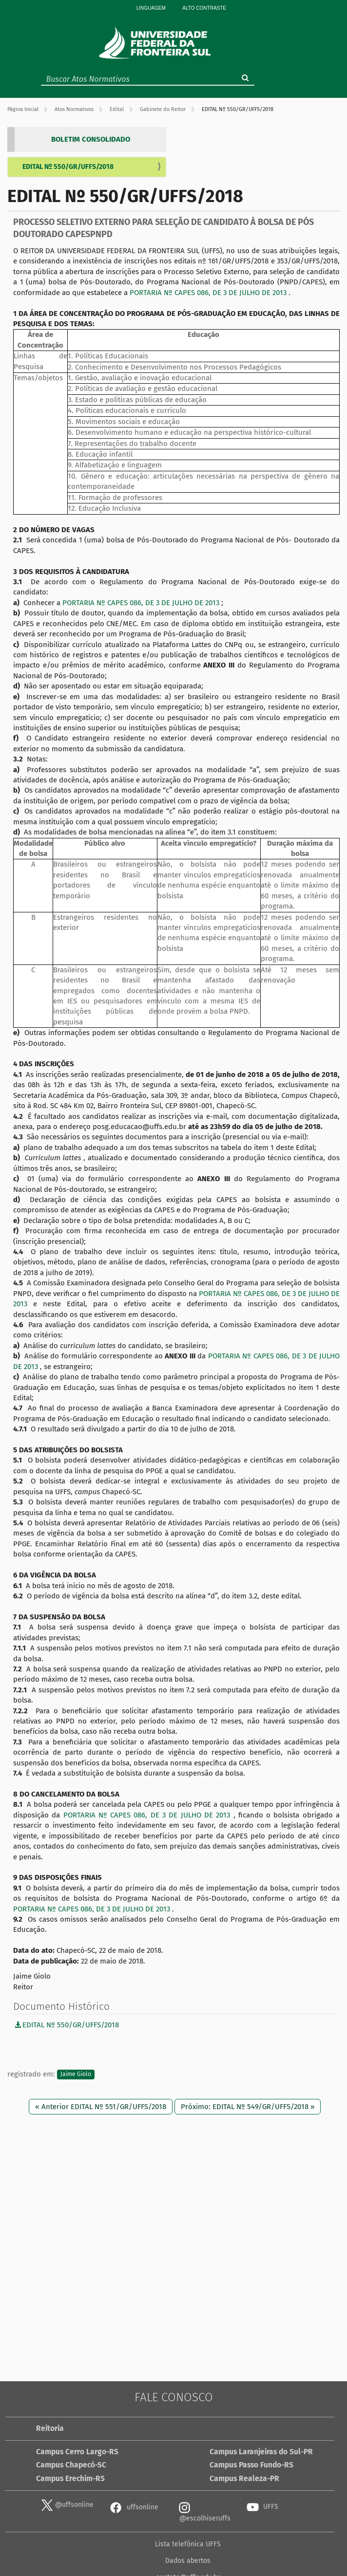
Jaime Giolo (75, 2074)
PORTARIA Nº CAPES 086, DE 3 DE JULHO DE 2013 (209, 292)
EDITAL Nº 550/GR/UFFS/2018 (68, 167)
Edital (117, 109)
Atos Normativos (74, 109)
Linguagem (151, 8)
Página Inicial (23, 109)
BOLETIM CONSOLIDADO (90, 139)
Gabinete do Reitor (163, 109)
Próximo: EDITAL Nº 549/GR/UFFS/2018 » (247, 2106)
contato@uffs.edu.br (289, 2544)
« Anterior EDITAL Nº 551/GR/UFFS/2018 (100, 2106)
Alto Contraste (204, 8)
